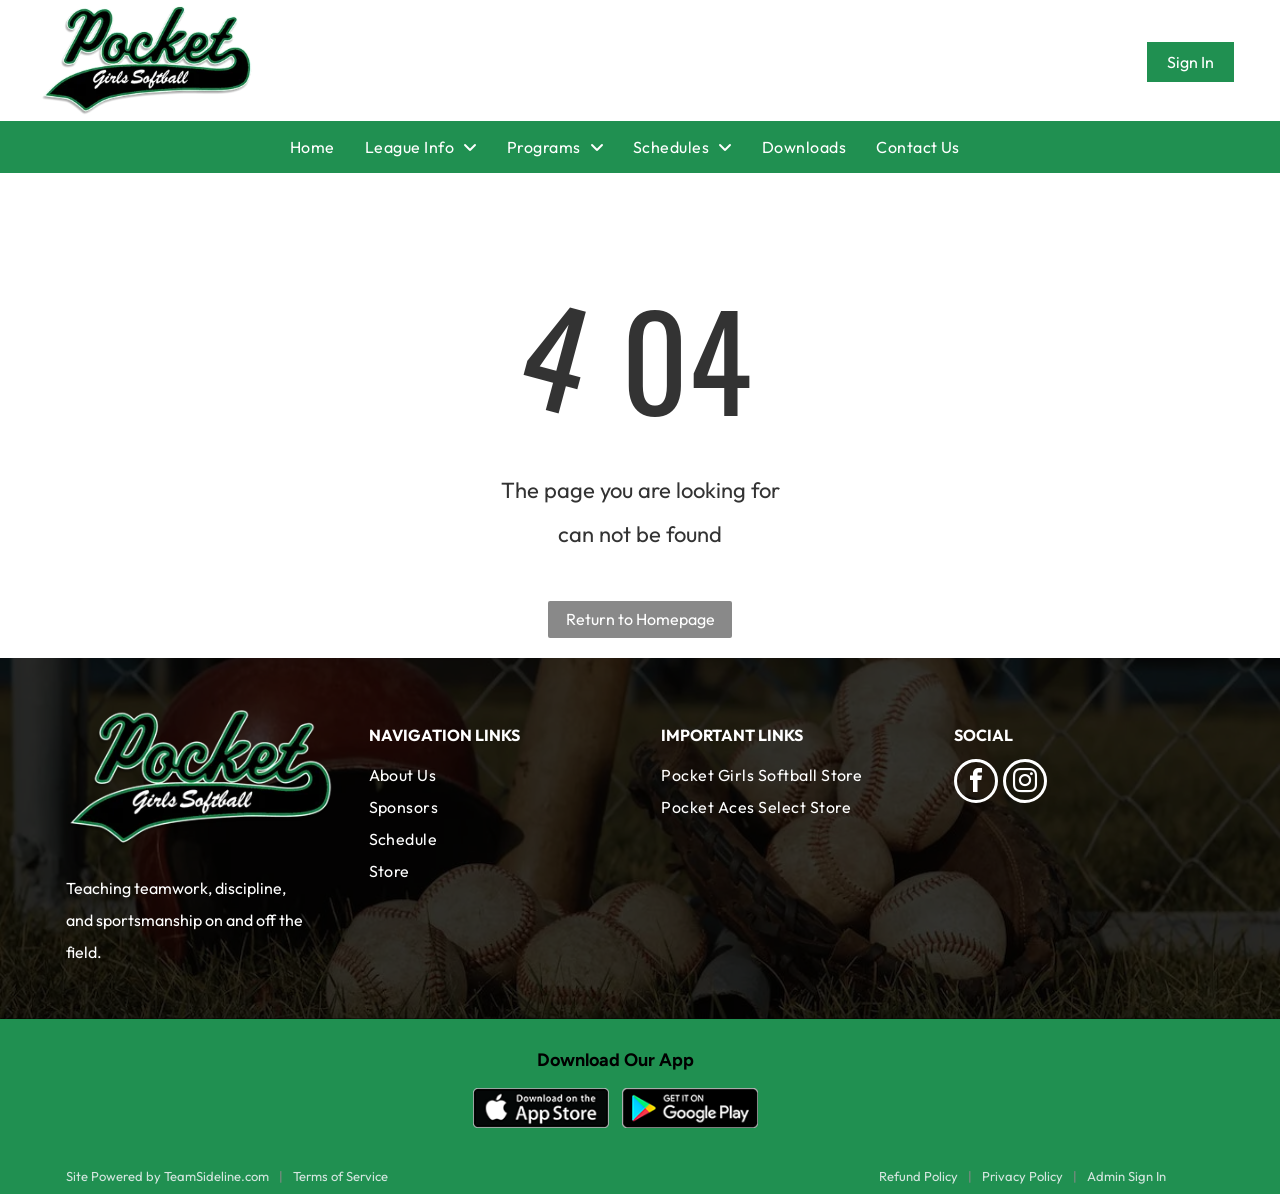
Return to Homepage (640, 619)
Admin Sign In (1126, 1176)
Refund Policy (918, 1176)
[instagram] (1025, 783)
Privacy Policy (1022, 1176)
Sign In (1190, 62)
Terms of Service (340, 1176)
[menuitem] (327, 147)
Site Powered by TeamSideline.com (167, 1176)
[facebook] (976, 783)
